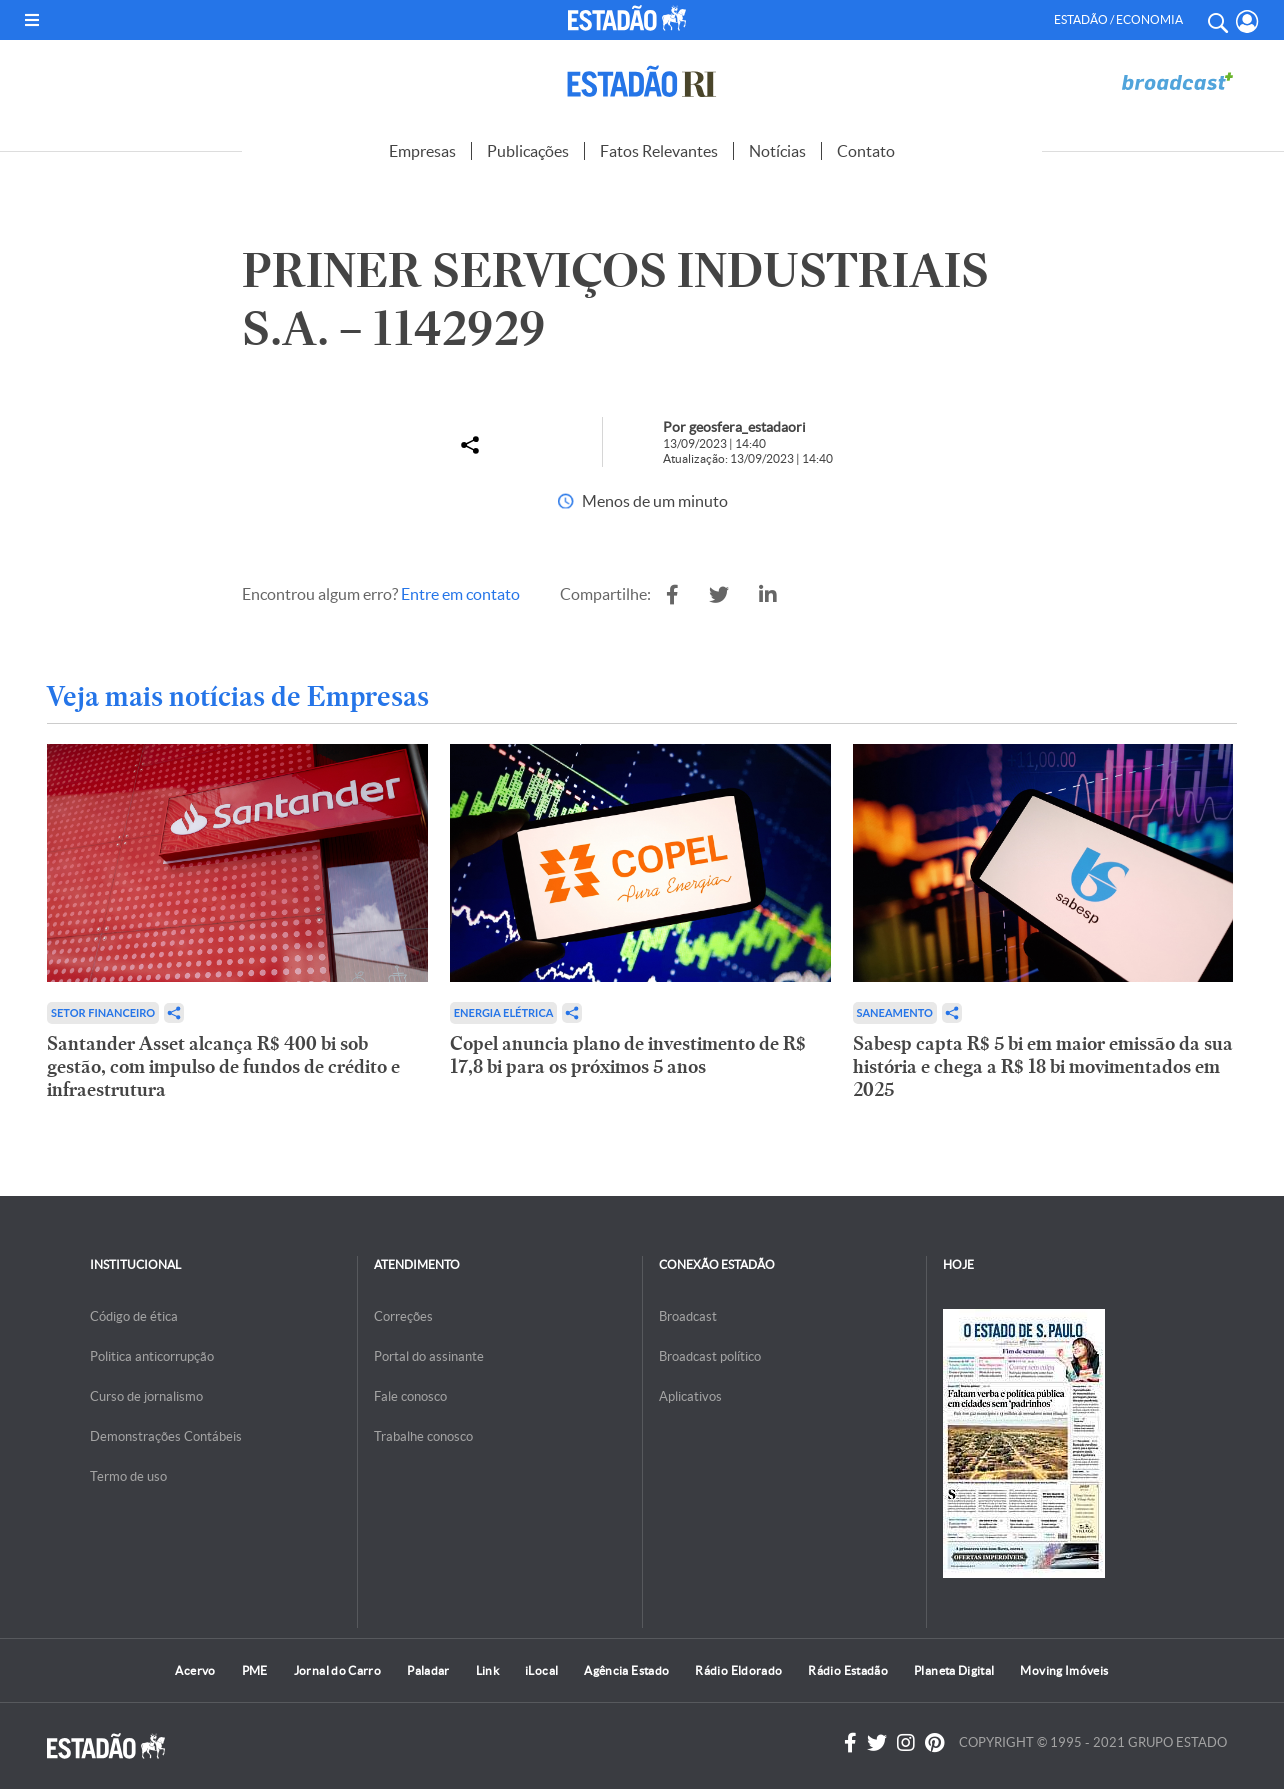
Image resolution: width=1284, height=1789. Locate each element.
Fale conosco (410, 1396)
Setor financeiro (103, 1012)
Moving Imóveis (1064, 1670)
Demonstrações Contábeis (166, 1436)
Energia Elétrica (504, 1012)
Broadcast (688, 1316)
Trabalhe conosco (423, 1436)
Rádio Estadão (848, 1670)
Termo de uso (128, 1476)
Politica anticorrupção (152, 1356)
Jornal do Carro (337, 1670)
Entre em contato (460, 594)
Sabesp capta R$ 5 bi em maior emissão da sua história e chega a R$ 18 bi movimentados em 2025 (1043, 1066)
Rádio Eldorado (738, 1670)
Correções (403, 1316)
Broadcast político (710, 1356)
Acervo (195, 1670)
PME (255, 1670)
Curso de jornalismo (146, 1396)
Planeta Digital (954, 1670)
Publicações (528, 151)
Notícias (777, 151)
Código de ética (134, 1316)
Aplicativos (690, 1396)
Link (487, 1670)
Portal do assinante (429, 1356)
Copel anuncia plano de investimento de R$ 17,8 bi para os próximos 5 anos (628, 1055)
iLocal (541, 1670)
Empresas (422, 151)
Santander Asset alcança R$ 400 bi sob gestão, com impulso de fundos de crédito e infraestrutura (223, 1066)
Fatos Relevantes (659, 151)
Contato (866, 151)
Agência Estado (626, 1670)
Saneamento (895, 1012)
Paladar (428, 1670)
